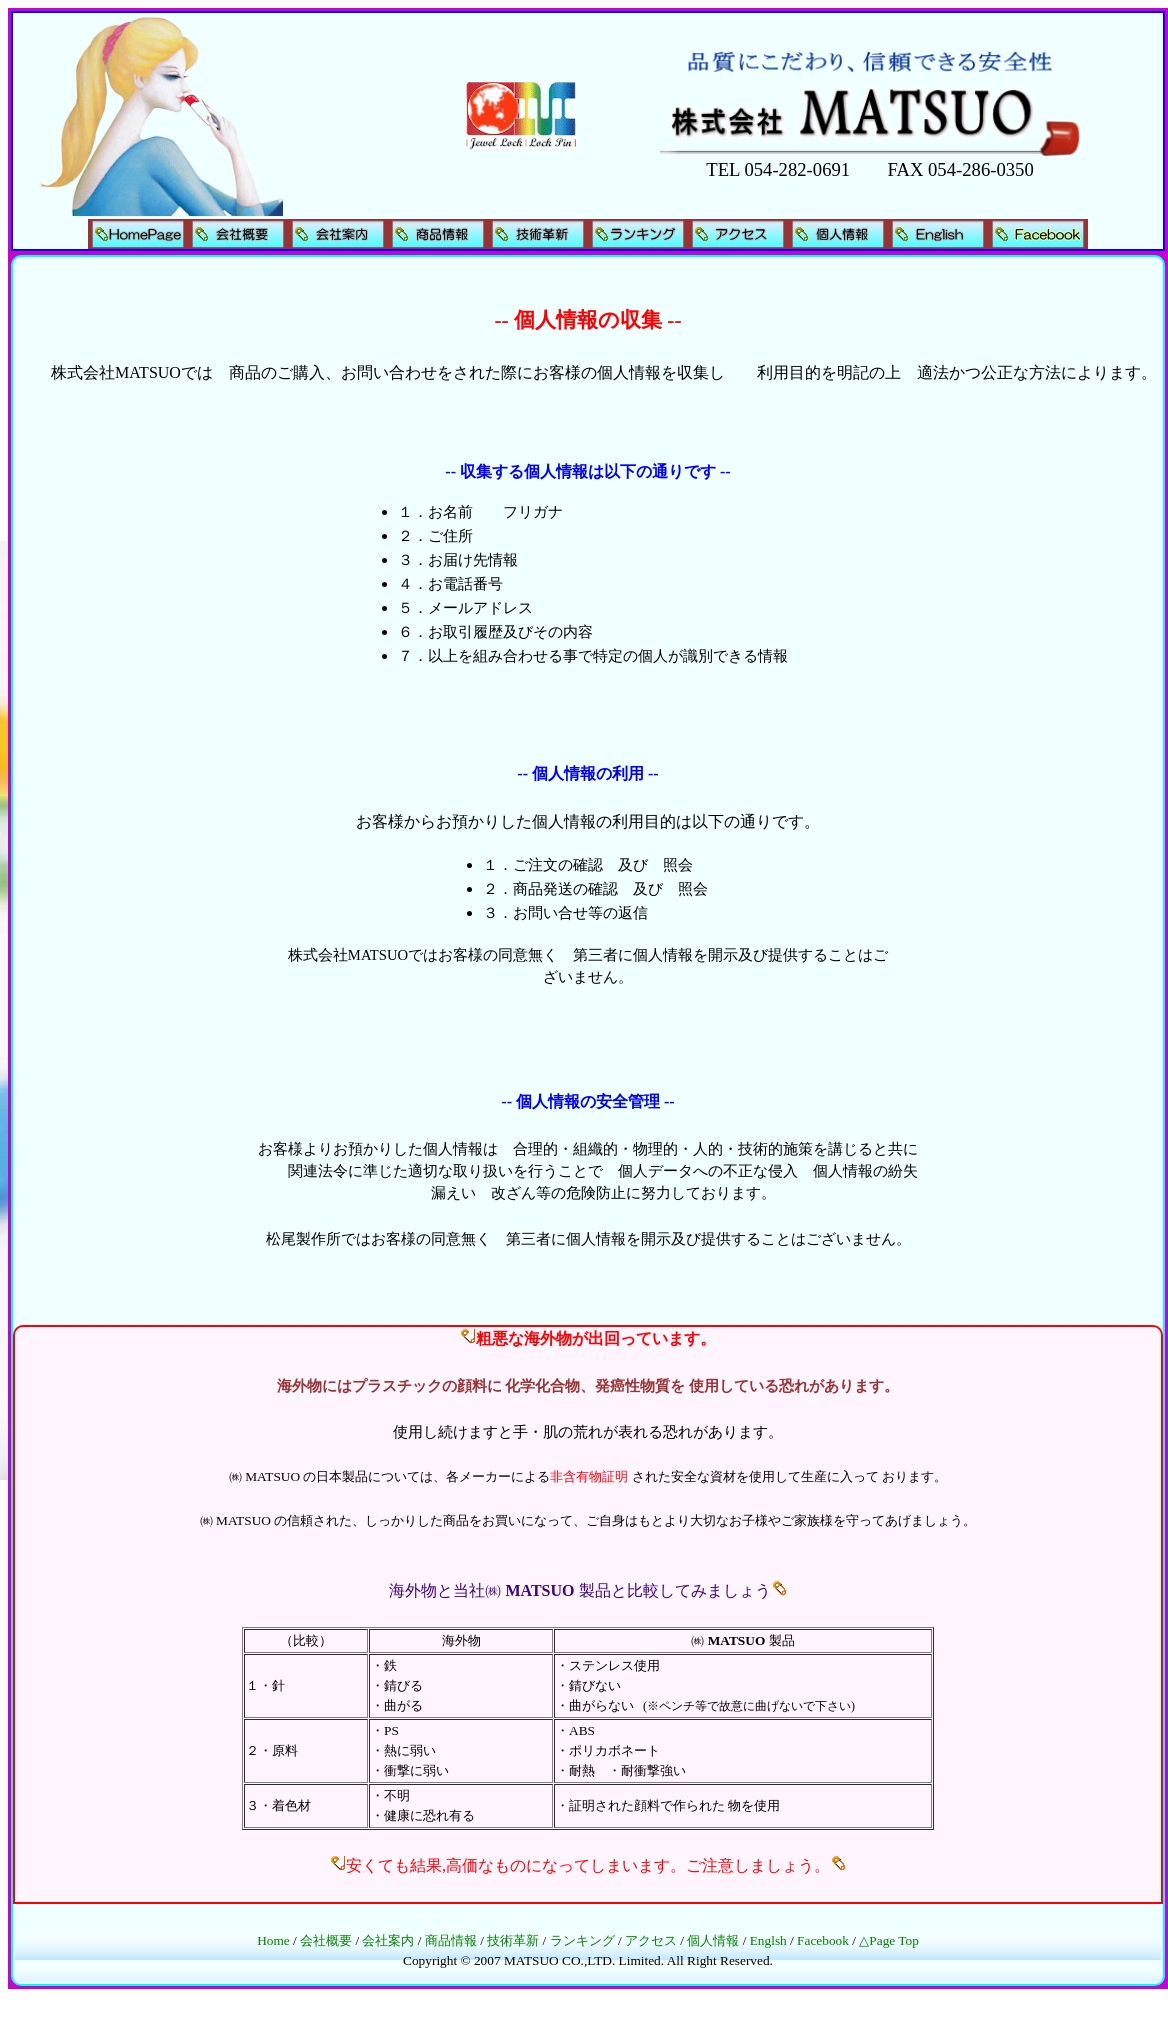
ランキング (582, 1940)
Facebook (823, 1940)
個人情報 (713, 1940)
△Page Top (889, 1940)
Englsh (768, 1940)
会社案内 (388, 1940)
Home (273, 1940)
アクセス (651, 1940)
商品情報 (451, 1940)
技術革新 (513, 1940)
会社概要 (326, 1940)
